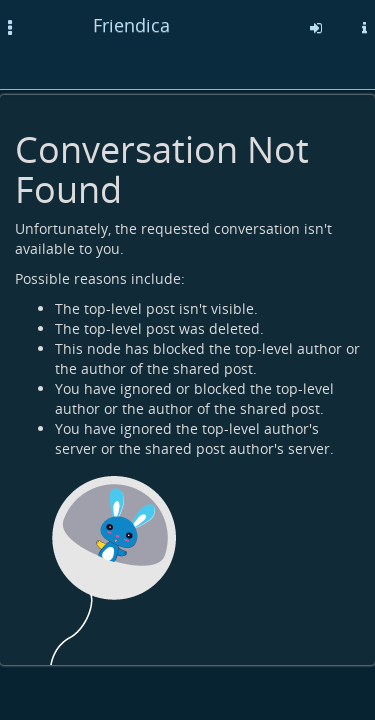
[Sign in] (316, 28)
